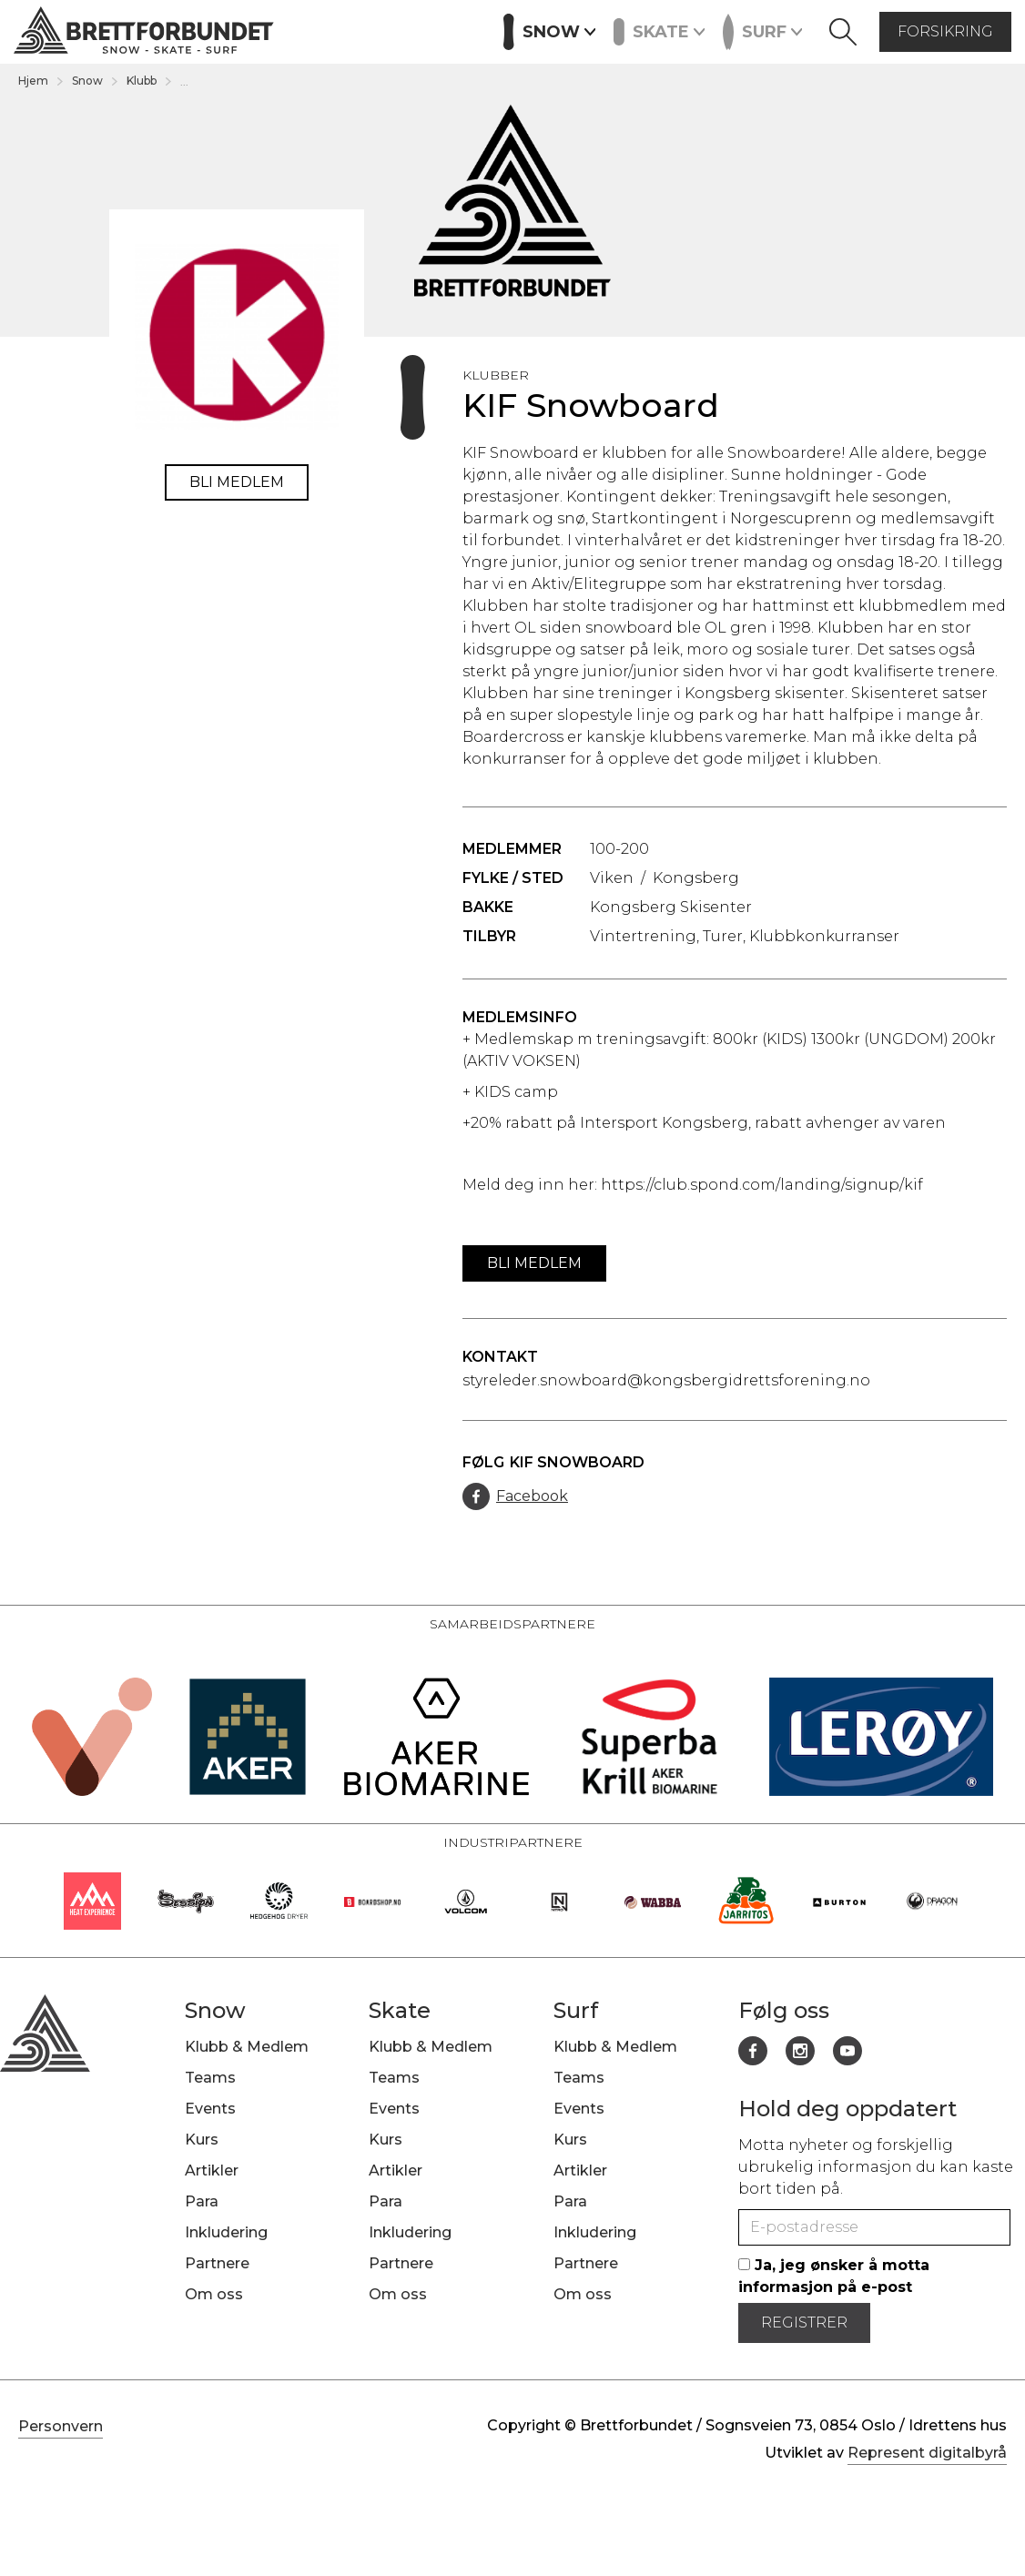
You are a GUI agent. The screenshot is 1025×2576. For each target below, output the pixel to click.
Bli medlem (236, 482)
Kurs (379, 30)
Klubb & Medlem (247, 2046)
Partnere (217, 2263)
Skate (400, 2010)
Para (201, 2201)
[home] (144, 32)
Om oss (214, 2294)
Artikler (446, 30)
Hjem (33, 80)
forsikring (945, 31)
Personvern (60, 2426)
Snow (87, 80)
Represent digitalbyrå (927, 2452)
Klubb (142, 80)
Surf (575, 2010)
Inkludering (226, 2232)
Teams (210, 2077)
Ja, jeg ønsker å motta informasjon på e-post (833, 2276)
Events (314, 30)
